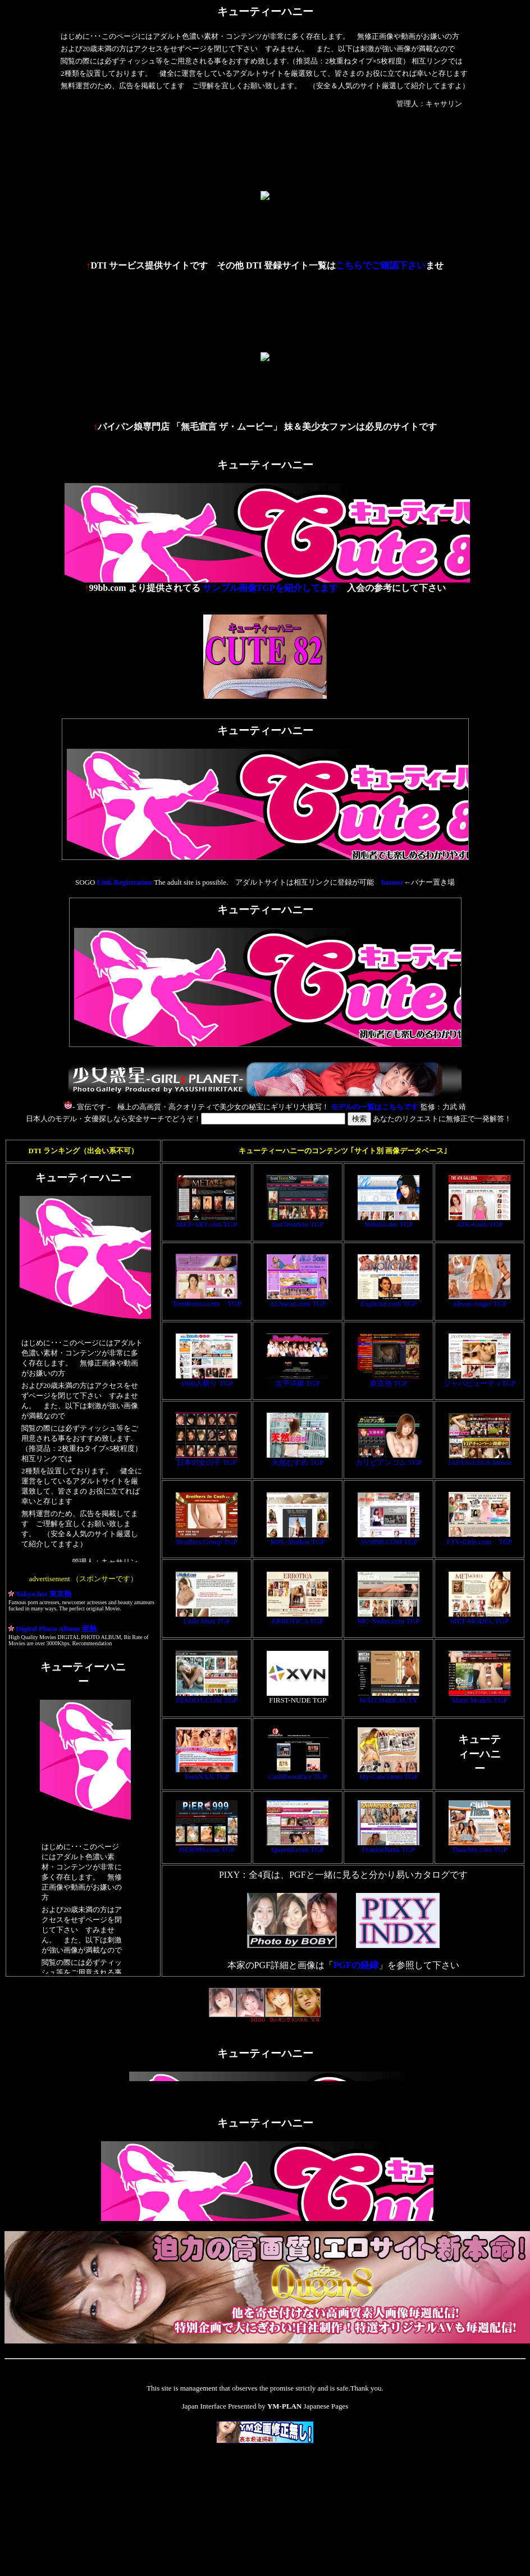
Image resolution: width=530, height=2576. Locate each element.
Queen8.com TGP (297, 1846)
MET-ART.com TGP (206, 1220)
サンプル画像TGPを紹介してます (270, 588)
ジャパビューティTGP (480, 1379)
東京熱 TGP (388, 1379)
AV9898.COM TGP (388, 1538)
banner (392, 882)
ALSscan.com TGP (297, 1300)
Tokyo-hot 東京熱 (39, 1594)
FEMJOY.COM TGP (206, 1696)
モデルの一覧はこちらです (374, 1107)
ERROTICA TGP (297, 1617)
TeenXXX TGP (206, 1773)
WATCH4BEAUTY (388, 1696)
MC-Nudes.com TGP (389, 1617)
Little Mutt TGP (206, 1617)
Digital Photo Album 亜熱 (52, 1628)
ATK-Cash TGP (479, 1220)
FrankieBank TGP (388, 1846)
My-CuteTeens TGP (388, 1773)
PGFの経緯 (355, 1965)
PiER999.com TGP (206, 1846)
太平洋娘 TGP (297, 1379)
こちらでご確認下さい (381, 265)
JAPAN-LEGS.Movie (479, 1459)
